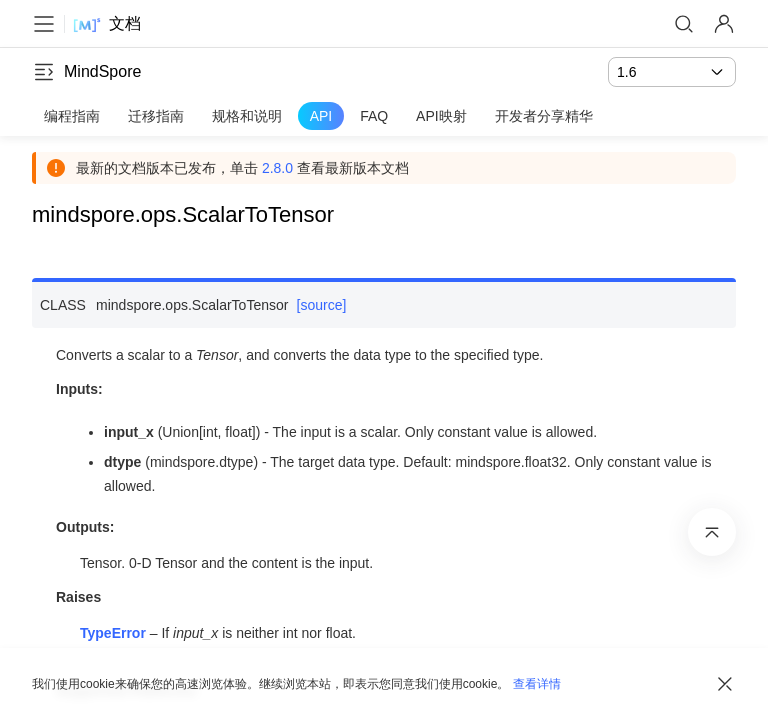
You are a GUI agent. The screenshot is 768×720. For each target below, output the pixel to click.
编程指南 (72, 116)
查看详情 (537, 684)
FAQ (374, 116)
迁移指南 (156, 116)
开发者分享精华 (544, 116)
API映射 (441, 116)
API (321, 116)
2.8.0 (277, 168)
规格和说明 (247, 116)
